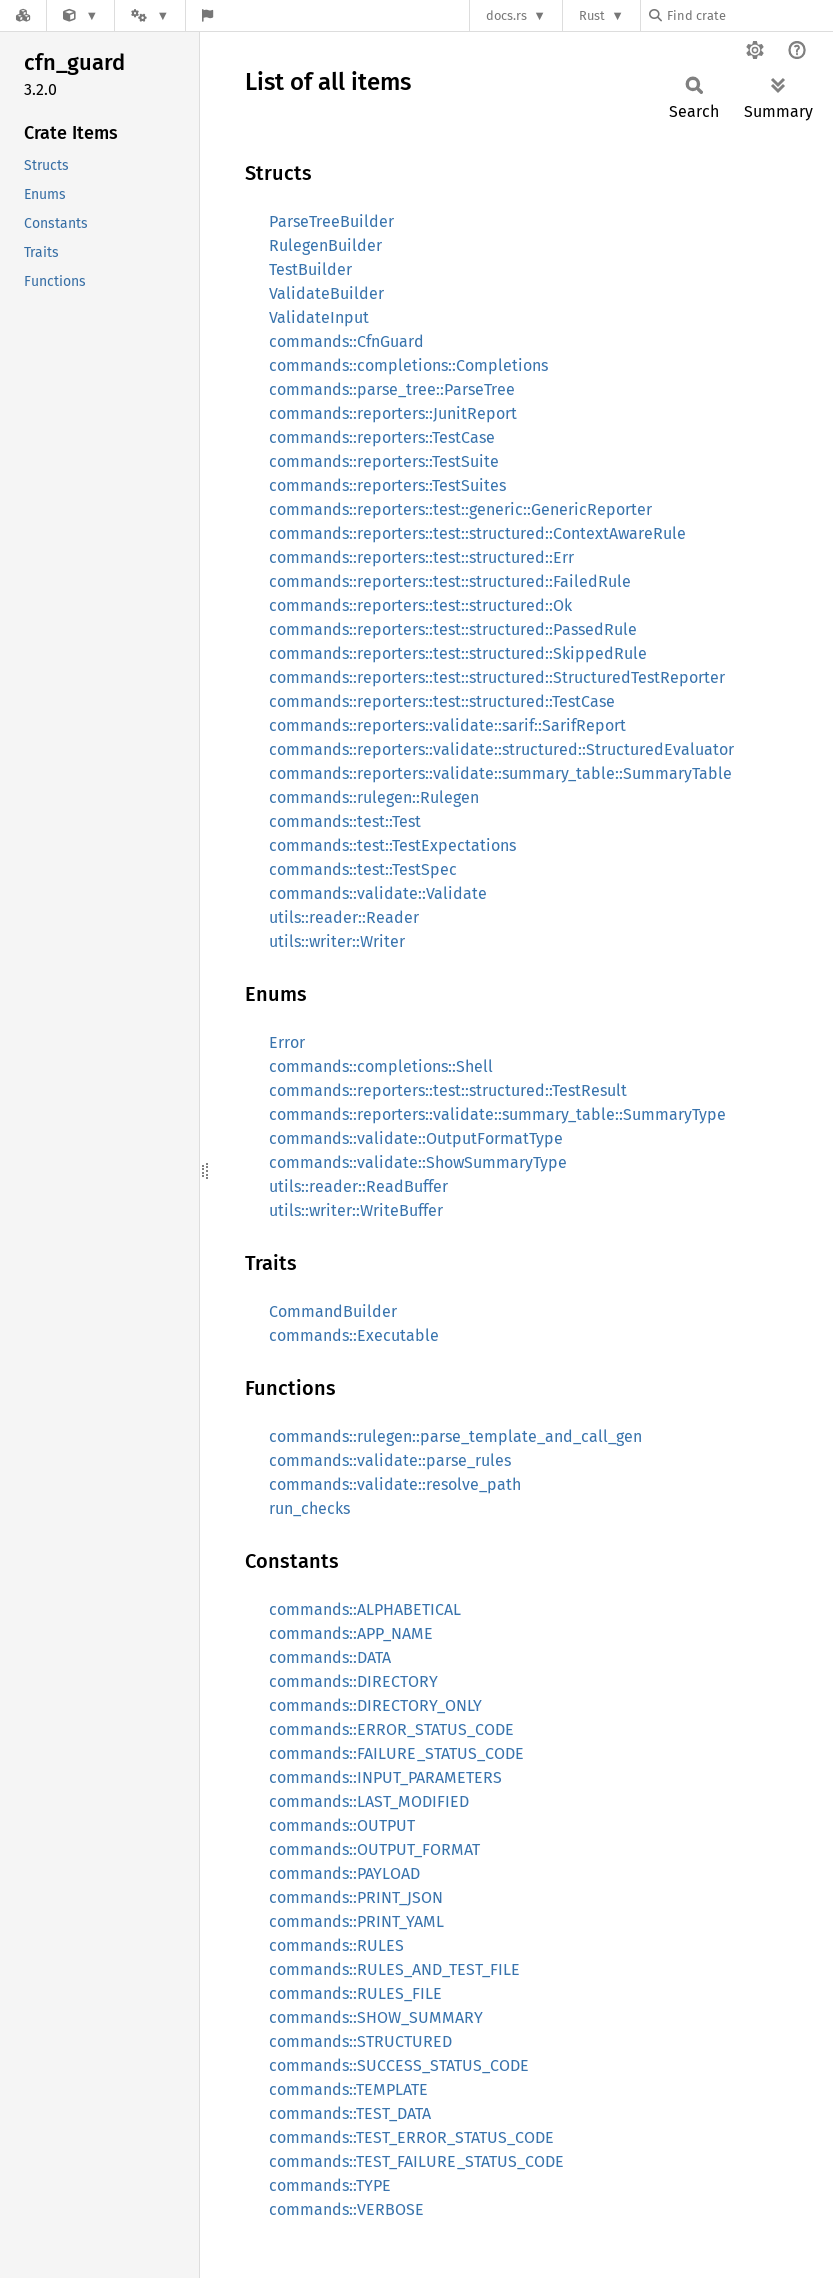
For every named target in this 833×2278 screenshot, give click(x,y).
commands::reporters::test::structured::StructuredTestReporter (497, 677)
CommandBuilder (333, 1311)
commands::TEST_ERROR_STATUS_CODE (411, 2137)
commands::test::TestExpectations (392, 845)
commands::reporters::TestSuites (387, 485)
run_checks (309, 1508)
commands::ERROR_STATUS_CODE (391, 1729)
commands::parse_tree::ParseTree (392, 389)
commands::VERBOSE (346, 2209)
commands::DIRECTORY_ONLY (375, 1705)
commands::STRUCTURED (360, 2041)
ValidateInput (319, 317)
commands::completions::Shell (381, 1066)
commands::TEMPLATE (348, 2089)
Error (287, 1042)
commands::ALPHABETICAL (365, 1609)
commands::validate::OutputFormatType (416, 1138)
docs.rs (506, 15)
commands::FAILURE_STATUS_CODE (396, 1753)
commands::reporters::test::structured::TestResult (448, 1090)
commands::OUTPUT (342, 1825)
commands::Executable (354, 1335)
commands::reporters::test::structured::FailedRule (450, 581)
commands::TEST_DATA (350, 2113)
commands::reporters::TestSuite (384, 461)
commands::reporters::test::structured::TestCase (442, 701)
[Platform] (150, 15)
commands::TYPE (330, 2185)
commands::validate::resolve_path (395, 1484)
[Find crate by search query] (749, 15)
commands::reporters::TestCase (382, 437)
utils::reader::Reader (344, 917)
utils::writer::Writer (337, 941)
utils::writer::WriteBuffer (356, 1210)
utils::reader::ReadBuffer (358, 1186)
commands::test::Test (345, 821)
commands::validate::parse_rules (390, 1460)
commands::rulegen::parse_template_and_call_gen (455, 1436)
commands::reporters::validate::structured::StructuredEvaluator (501, 749)
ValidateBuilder (326, 293)
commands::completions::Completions (408, 365)
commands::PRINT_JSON (356, 1897)
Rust (592, 15)
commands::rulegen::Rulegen (374, 797)
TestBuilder (310, 269)
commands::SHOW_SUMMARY (376, 2017)
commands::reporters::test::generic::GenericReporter (460, 509)
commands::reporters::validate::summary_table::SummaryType (497, 1114)
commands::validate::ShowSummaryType (418, 1162)
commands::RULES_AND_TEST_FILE (394, 1969)
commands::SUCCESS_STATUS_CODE (399, 2065)
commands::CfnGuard (346, 341)
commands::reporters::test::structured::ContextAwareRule (477, 533)
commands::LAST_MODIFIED (369, 1801)
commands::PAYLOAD (344, 1873)
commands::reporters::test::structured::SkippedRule (458, 653)
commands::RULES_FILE (355, 1993)
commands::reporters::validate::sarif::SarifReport (447, 725)
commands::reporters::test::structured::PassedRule (453, 629)
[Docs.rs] (23, 15)
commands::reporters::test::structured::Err (421, 557)
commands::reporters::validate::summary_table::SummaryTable (500, 773)
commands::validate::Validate (378, 893)
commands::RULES (336, 1945)
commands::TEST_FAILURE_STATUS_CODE (416, 2161)
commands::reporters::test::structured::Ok (420, 605)
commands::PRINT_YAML (356, 1921)
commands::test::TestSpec (363, 869)
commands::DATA (330, 1657)
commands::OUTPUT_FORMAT (374, 1849)
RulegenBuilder (325, 245)
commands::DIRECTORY (353, 1681)
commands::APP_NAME (351, 1633)
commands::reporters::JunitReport (393, 413)
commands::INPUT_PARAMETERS (385, 1777)
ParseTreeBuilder (331, 221)
